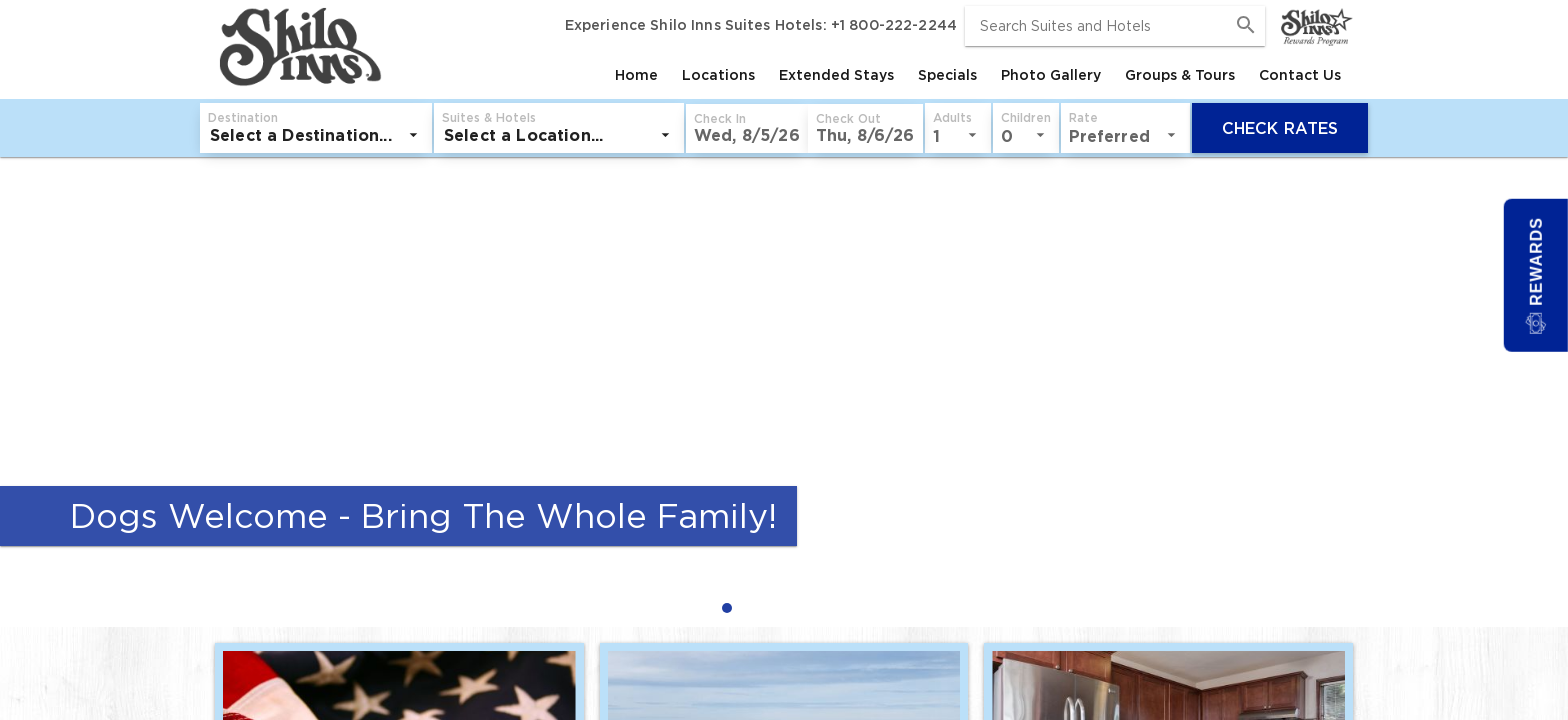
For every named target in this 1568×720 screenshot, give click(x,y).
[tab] (636, 75)
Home (636, 75)
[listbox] (316, 135)
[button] (747, 128)
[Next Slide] (1544, 392)
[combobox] (1115, 26)
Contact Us (1300, 75)
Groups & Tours (1180, 75)
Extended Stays (836, 75)
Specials (947, 75)
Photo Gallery (1051, 75)
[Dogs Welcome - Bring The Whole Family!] (784, 367)
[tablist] (869, 75)
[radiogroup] (784, 607)
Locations (718, 75)
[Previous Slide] (24, 392)
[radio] (732, 607)
